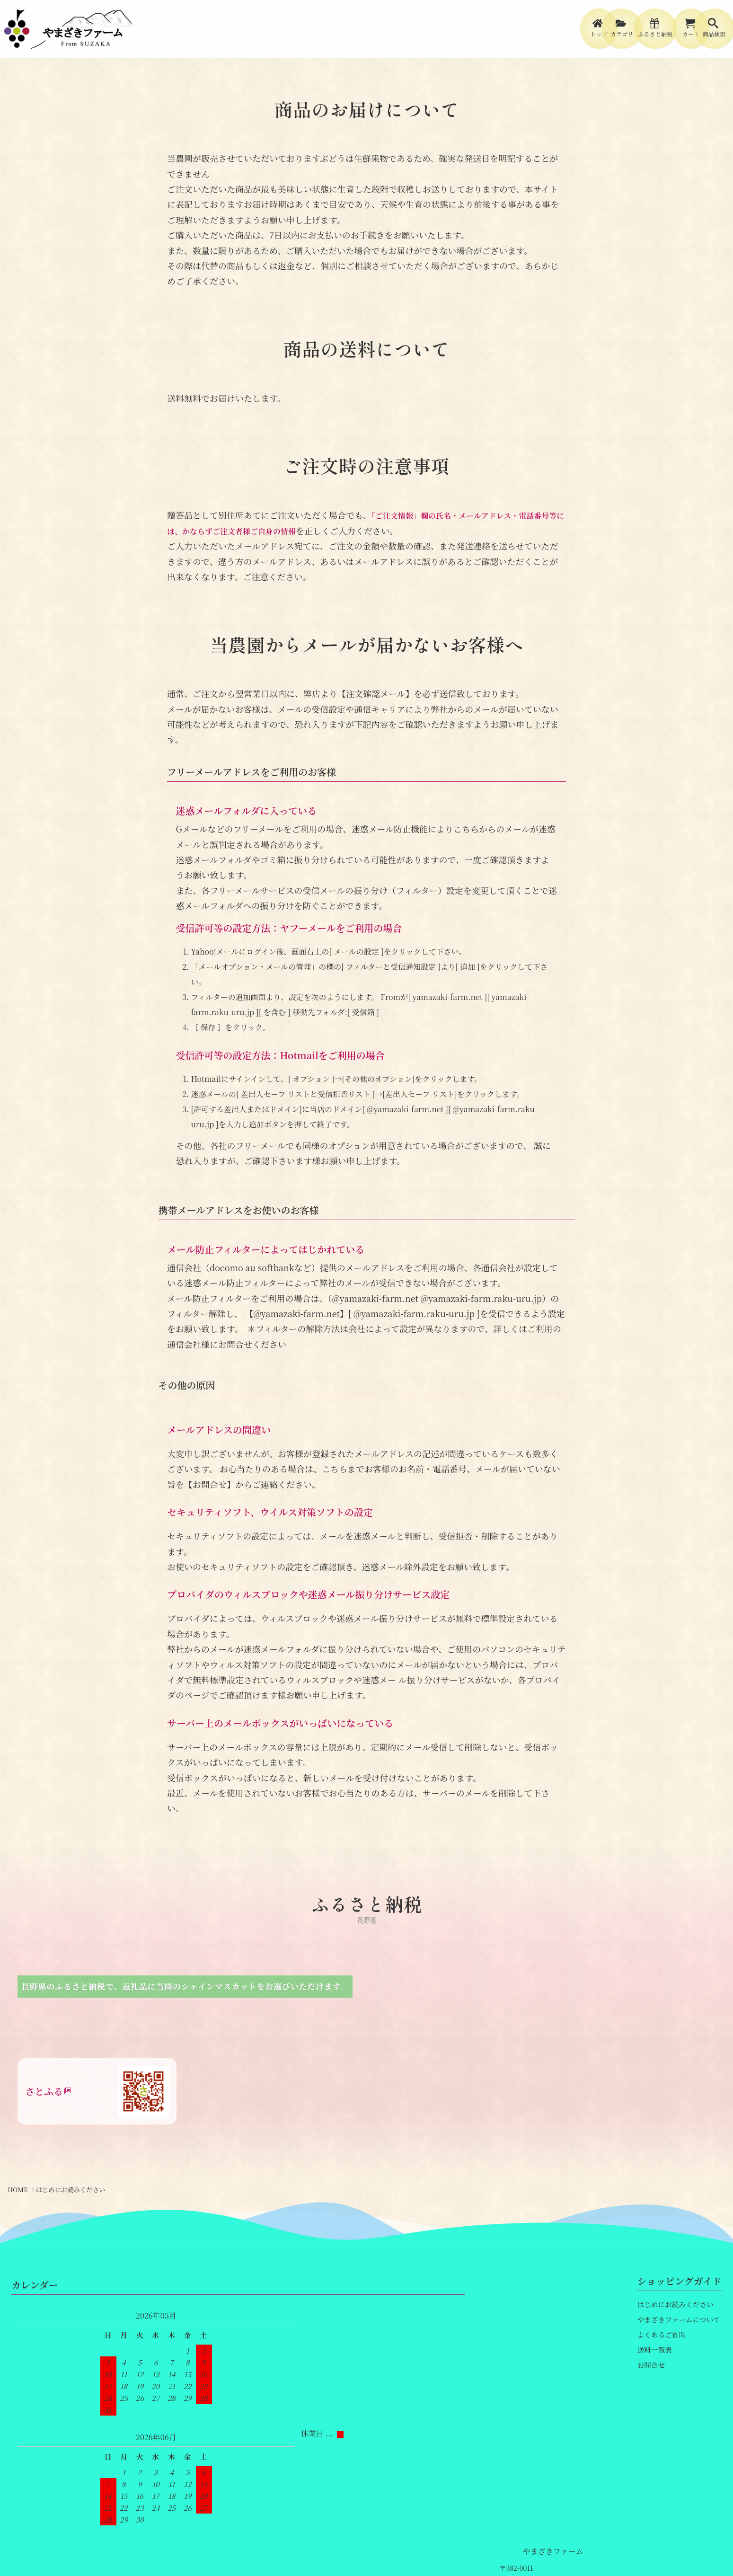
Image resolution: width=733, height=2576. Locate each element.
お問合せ (650, 2423)
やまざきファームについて (676, 2384)
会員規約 (452, 2539)
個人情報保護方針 (396, 2539)
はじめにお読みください (673, 2370)
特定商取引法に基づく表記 (311, 2539)
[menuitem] (500, 34)
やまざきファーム (100, 2334)
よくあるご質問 (660, 2397)
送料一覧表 (653, 2410)
